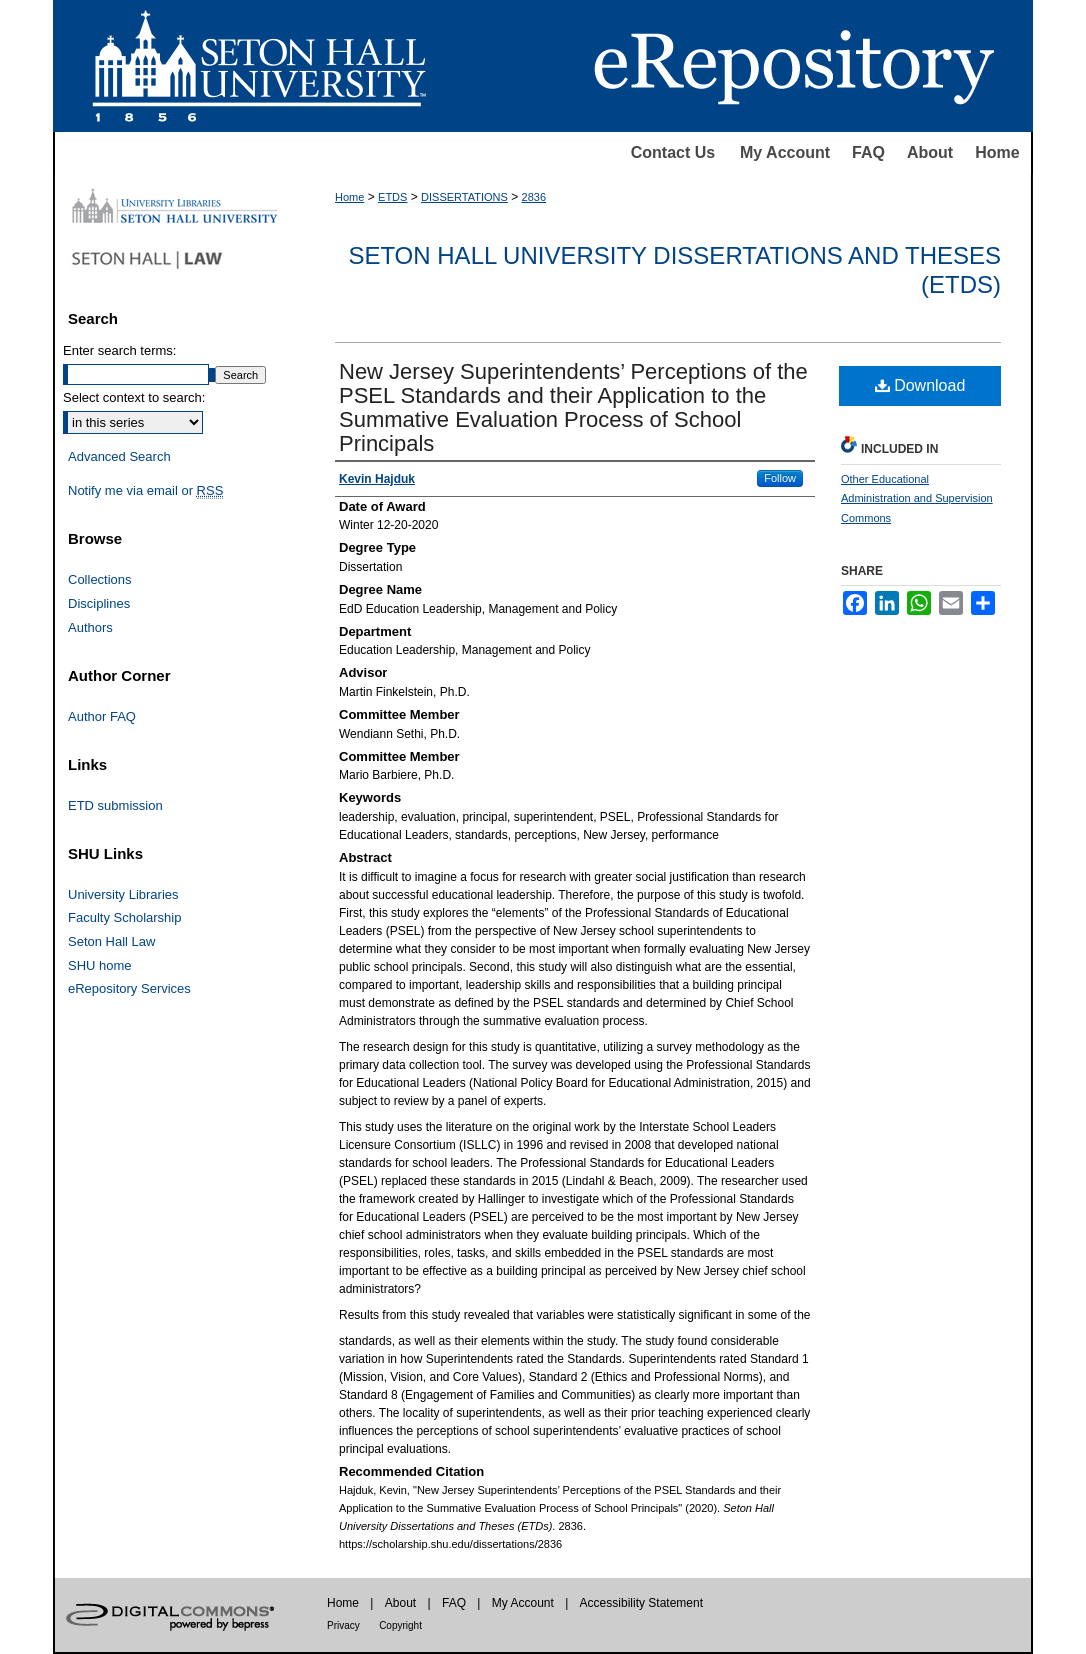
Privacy (343, 1625)
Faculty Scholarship (124, 917)
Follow (780, 478)
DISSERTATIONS (464, 197)
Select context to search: (134, 397)
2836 (534, 197)
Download (920, 385)
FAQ (868, 152)
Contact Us (673, 152)
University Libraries (123, 894)
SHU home (100, 965)
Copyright (400, 1625)
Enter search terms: (119, 350)
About (930, 152)
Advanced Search (119, 456)
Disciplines (99, 603)
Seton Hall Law (111, 941)
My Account (785, 152)
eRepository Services (129, 988)
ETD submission (115, 805)
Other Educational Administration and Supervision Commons (917, 499)
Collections (100, 579)
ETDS (392, 197)
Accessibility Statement (641, 1603)
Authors (90, 627)
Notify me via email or (145, 491)
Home (997, 152)
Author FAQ (102, 716)
